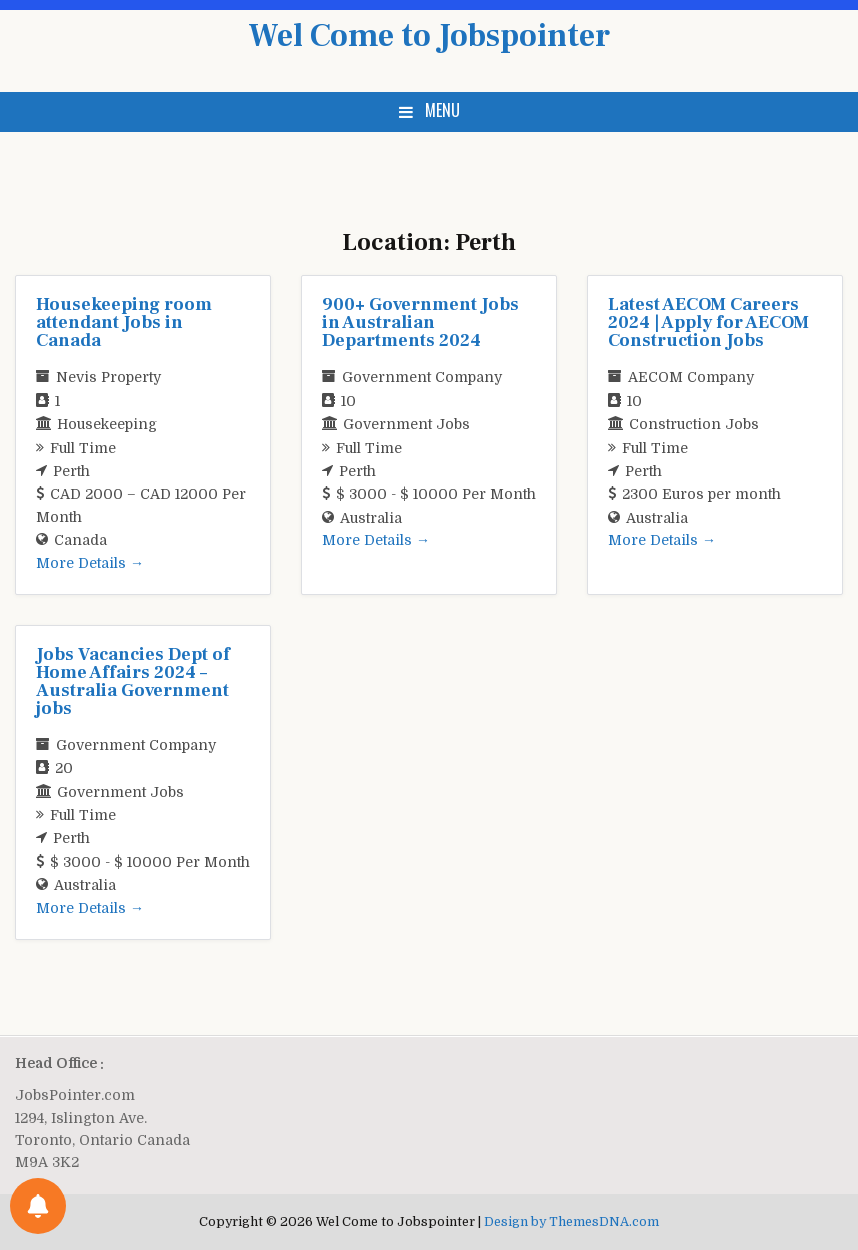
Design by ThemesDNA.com (571, 1222)
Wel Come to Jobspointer (429, 36)
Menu (442, 110)
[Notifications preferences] (38, 1206)
